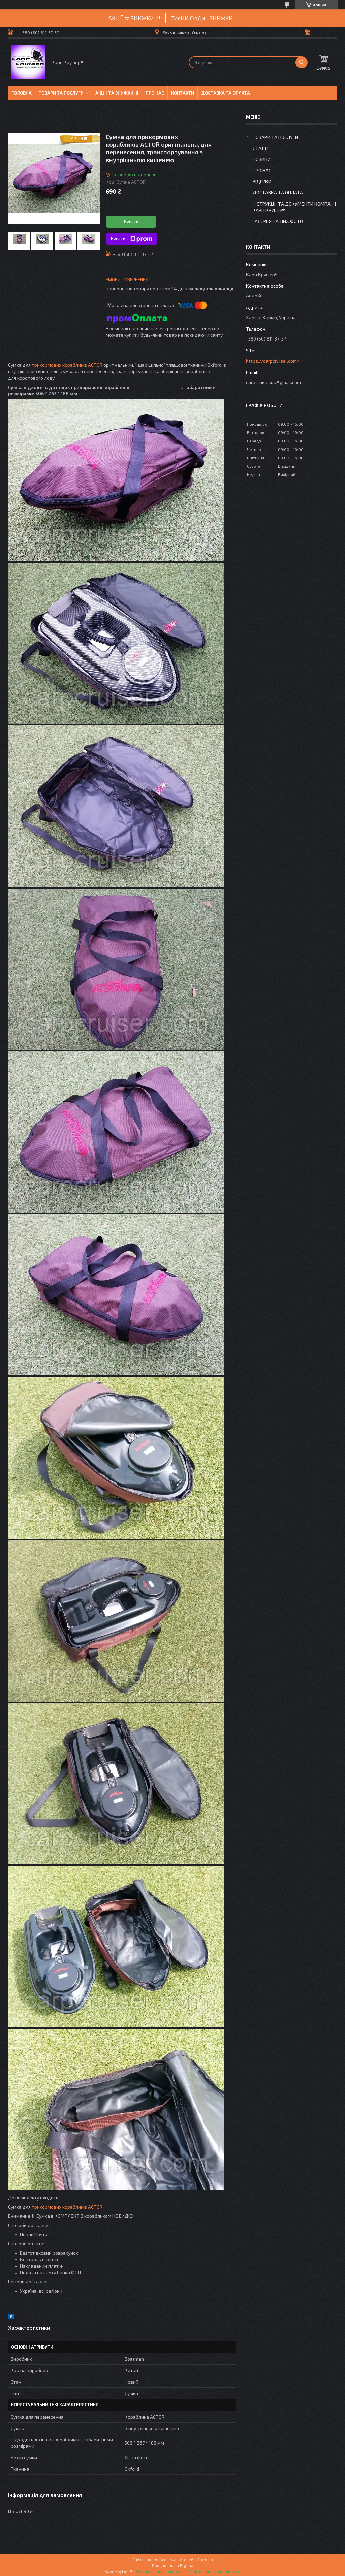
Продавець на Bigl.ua (172, 2565)
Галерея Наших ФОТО (278, 221)
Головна (21, 93)
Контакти (182, 93)
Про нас (155, 93)
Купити (131, 221)
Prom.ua (205, 2559)
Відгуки (262, 181)
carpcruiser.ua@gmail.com (273, 382)
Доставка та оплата (225, 93)
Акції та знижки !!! (116, 93)
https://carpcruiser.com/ (272, 361)
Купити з (131, 239)
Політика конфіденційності (214, 2571)
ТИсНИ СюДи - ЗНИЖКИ (202, 18)
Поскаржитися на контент (160, 2571)
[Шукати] (301, 62)
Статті (260, 148)
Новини (262, 159)
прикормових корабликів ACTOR (67, 365)
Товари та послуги (61, 93)
